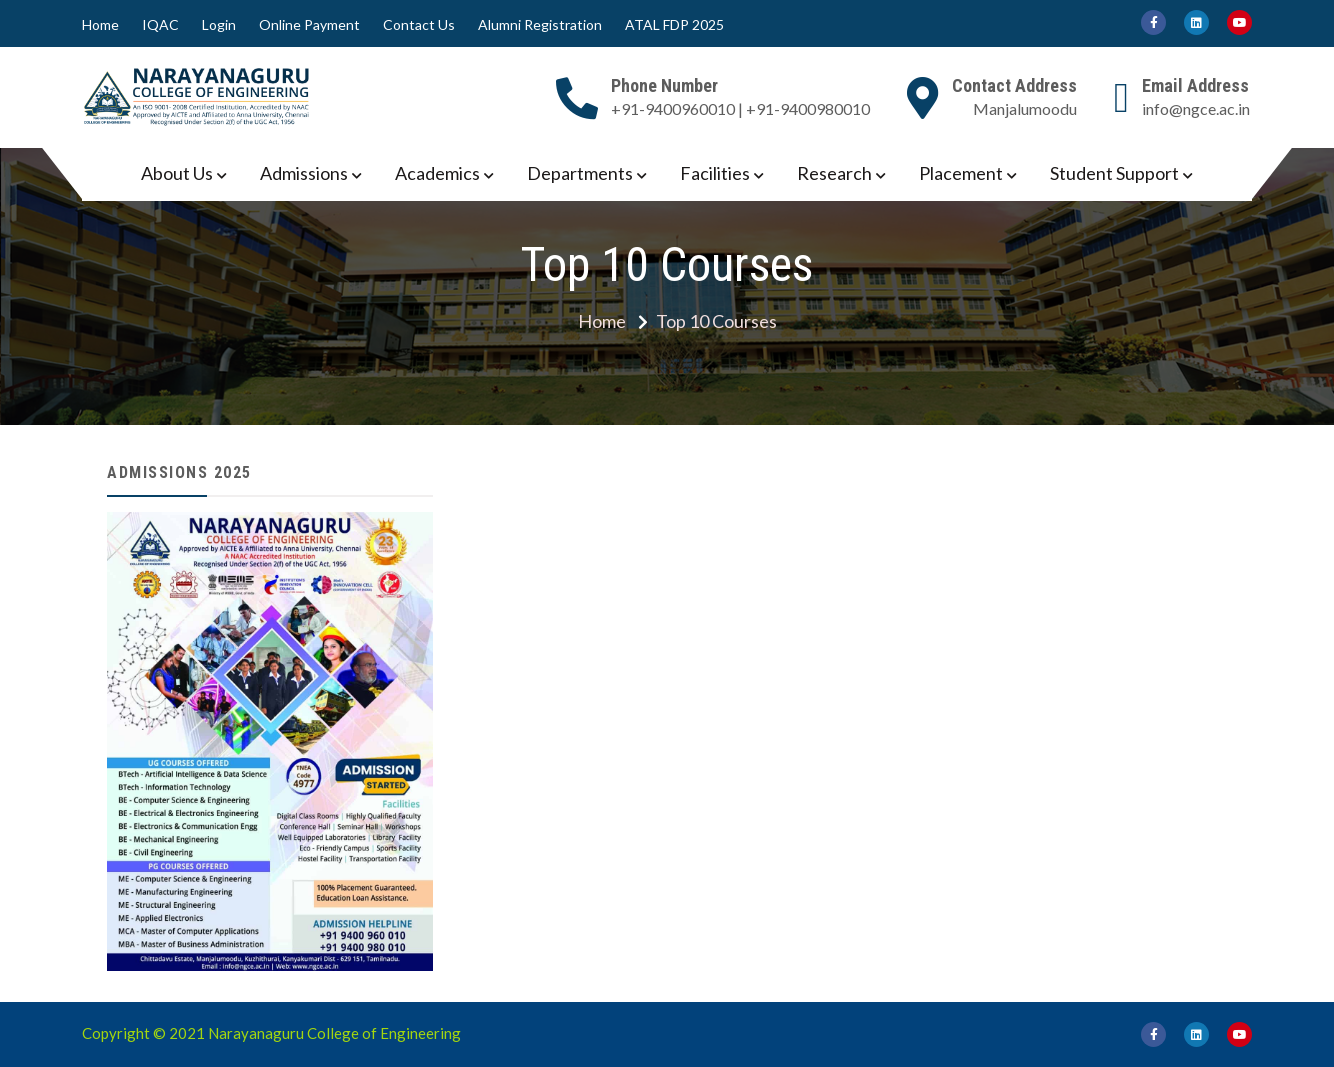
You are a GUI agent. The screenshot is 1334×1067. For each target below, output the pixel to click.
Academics (437, 173)
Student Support (1114, 173)
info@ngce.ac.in (1196, 108)
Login (219, 25)
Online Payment (309, 25)
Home (100, 25)
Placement (961, 173)
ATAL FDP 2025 (674, 25)
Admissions (304, 173)
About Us (177, 173)
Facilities (715, 173)
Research (834, 173)
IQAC (160, 25)
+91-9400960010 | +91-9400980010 (740, 108)
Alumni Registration (540, 25)
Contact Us (419, 25)
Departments (580, 173)
